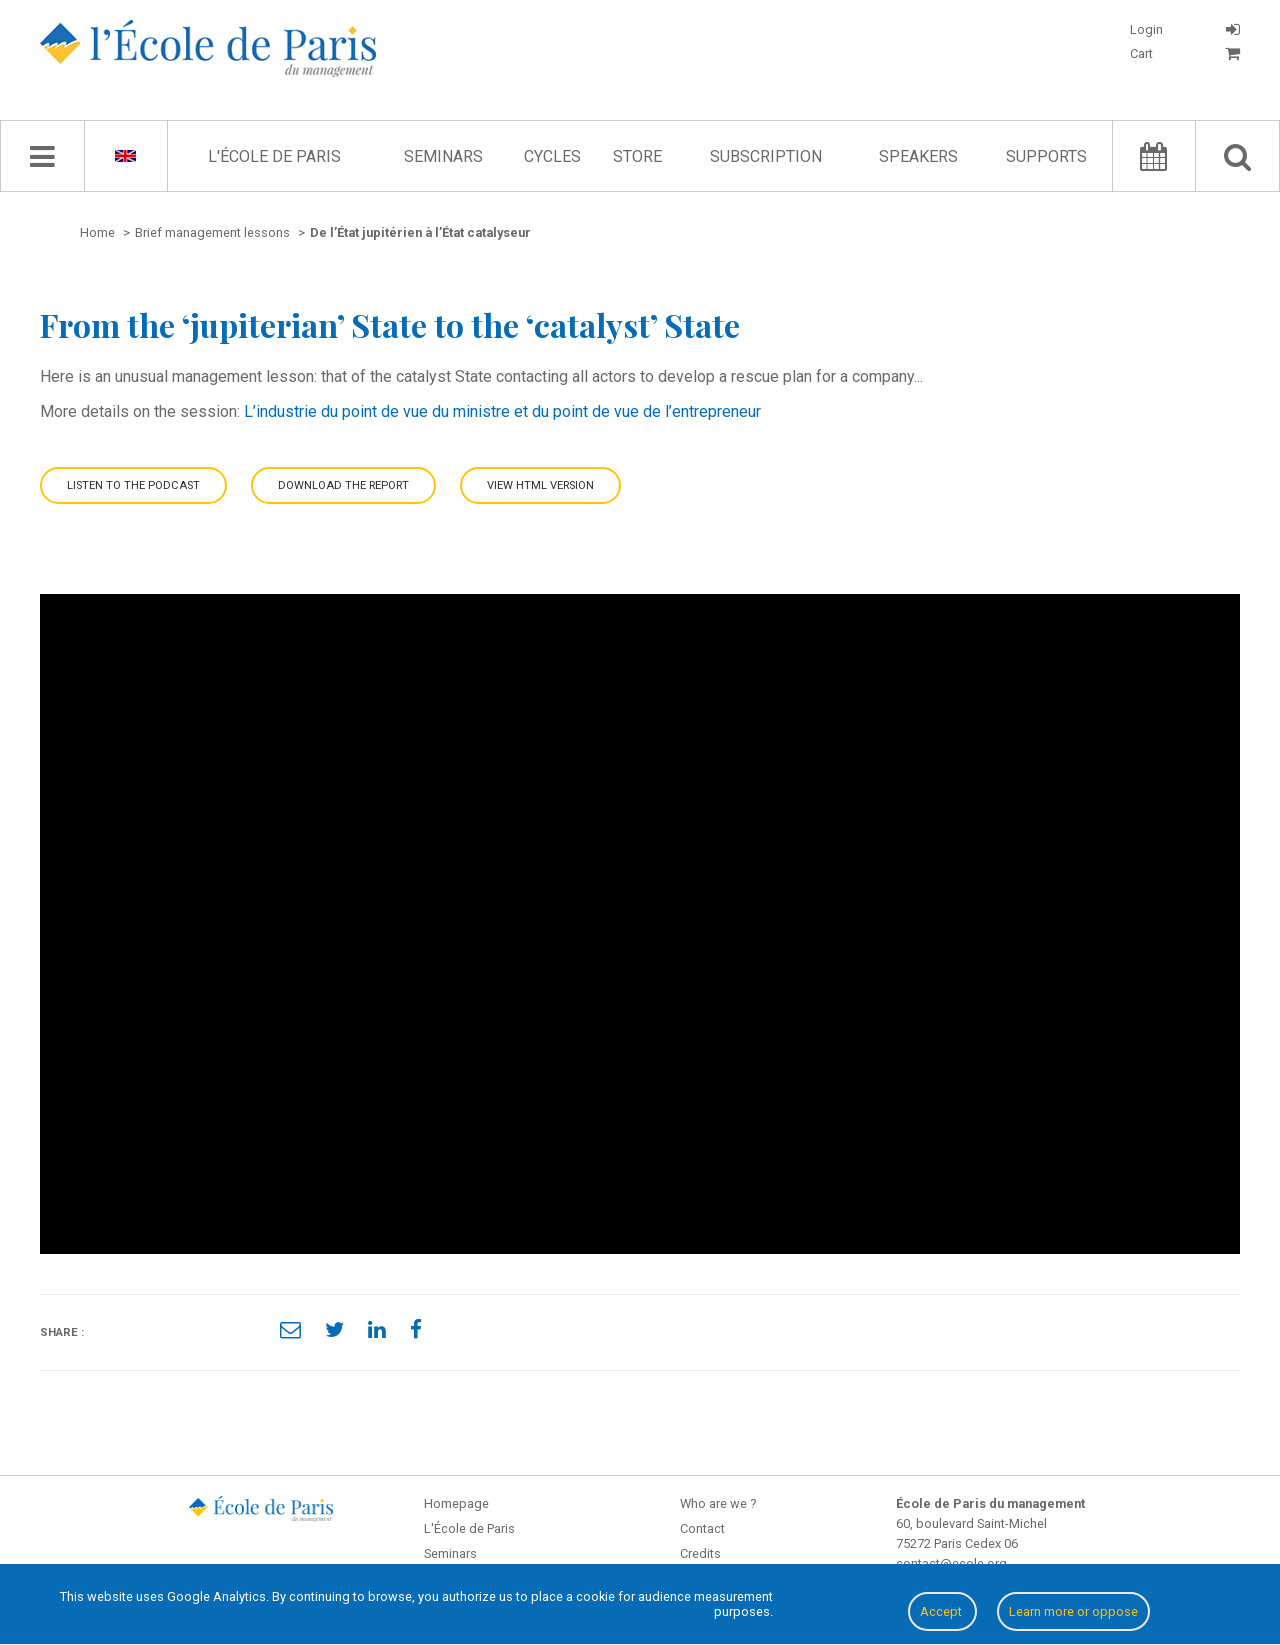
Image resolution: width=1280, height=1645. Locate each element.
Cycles (552, 156)
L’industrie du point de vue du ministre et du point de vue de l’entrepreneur (502, 411)
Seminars (443, 156)
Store (637, 156)
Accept (942, 1611)
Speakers (918, 156)
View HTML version (540, 485)
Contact (702, 1528)
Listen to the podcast (133, 485)
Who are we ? (718, 1503)
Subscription (766, 156)
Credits (700, 1553)
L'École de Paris (274, 156)
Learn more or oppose (1073, 1611)
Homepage (456, 1503)
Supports (1046, 156)
